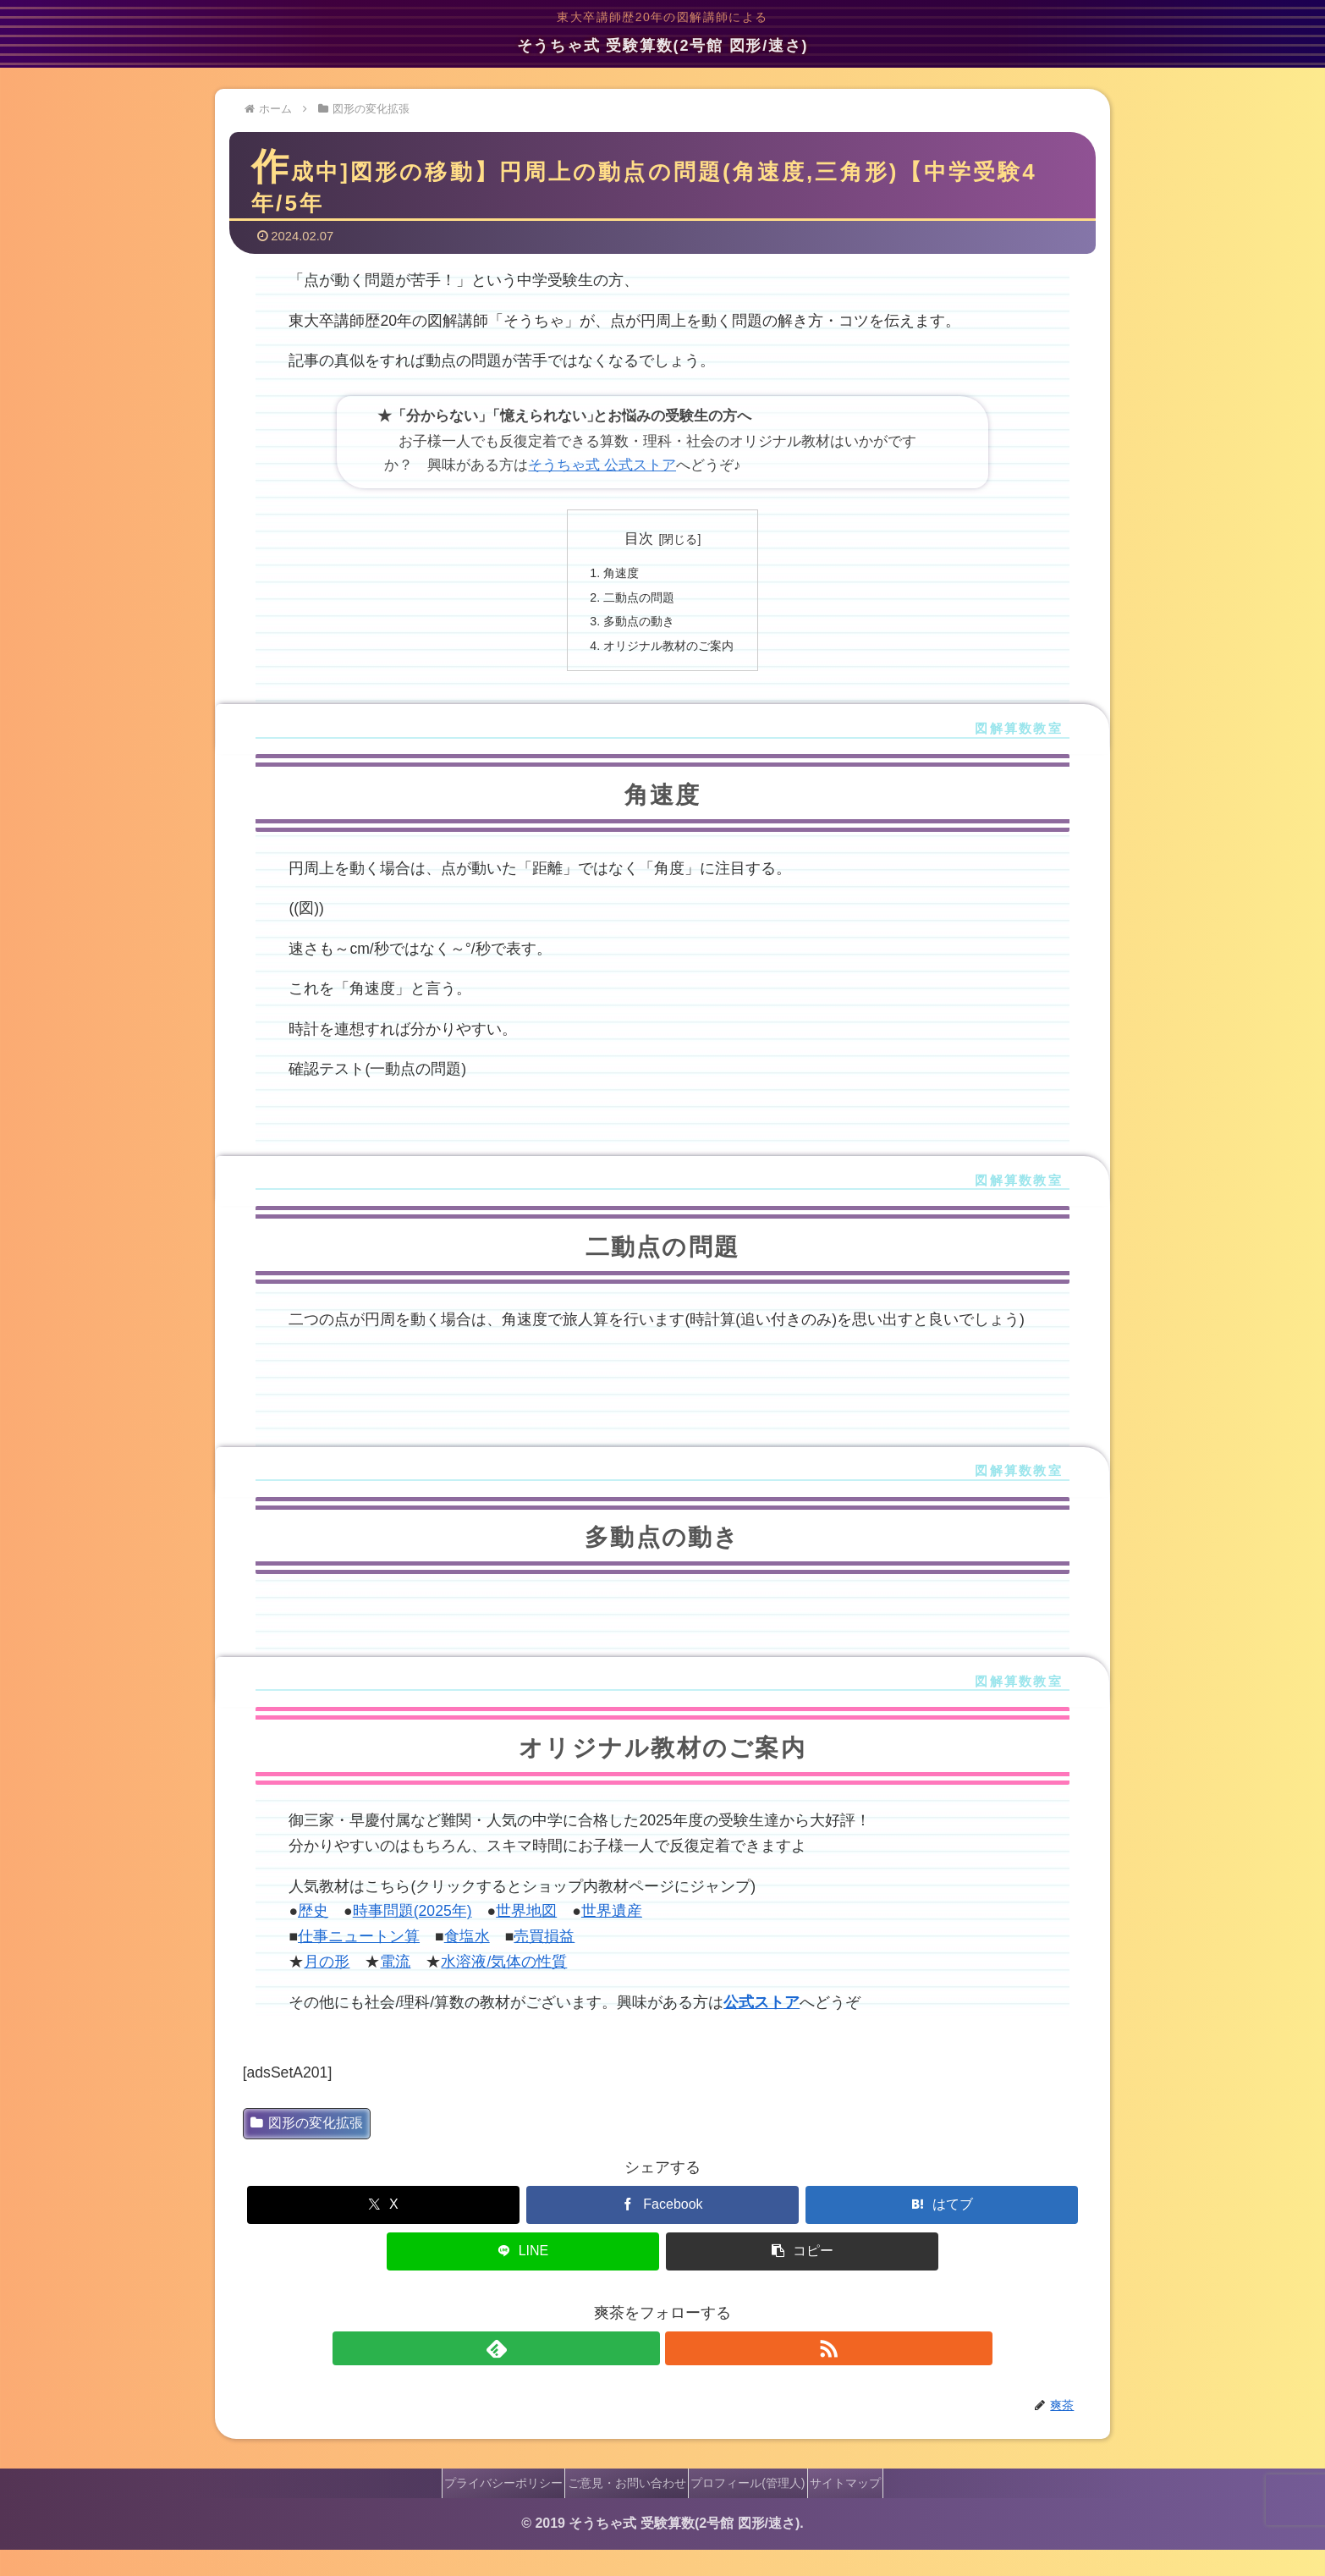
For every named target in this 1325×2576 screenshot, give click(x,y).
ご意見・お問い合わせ (620, 2509)
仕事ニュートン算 (359, 1963)
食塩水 (467, 1963)
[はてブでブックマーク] (942, 2231)
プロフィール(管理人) (754, 2509)
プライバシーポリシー (484, 2509)
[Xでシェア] (383, 2231)
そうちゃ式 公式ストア (602, 480)
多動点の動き (635, 643)
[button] (802, 2278)
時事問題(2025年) (412, 1937)
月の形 (326, 1988)
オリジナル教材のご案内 (669, 670)
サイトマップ (864, 2509)
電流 (395, 1988)
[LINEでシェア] (523, 2278)
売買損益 (544, 1963)
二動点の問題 (635, 617)
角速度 (615, 590)
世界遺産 (611, 1937)
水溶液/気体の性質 (504, 1988)
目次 (638, 552)
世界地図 (526, 1937)
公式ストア (761, 2028)
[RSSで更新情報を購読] (682, 2375)
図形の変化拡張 (306, 2149)
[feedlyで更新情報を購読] (643, 2375)
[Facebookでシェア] (663, 2231)
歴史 (313, 1937)
